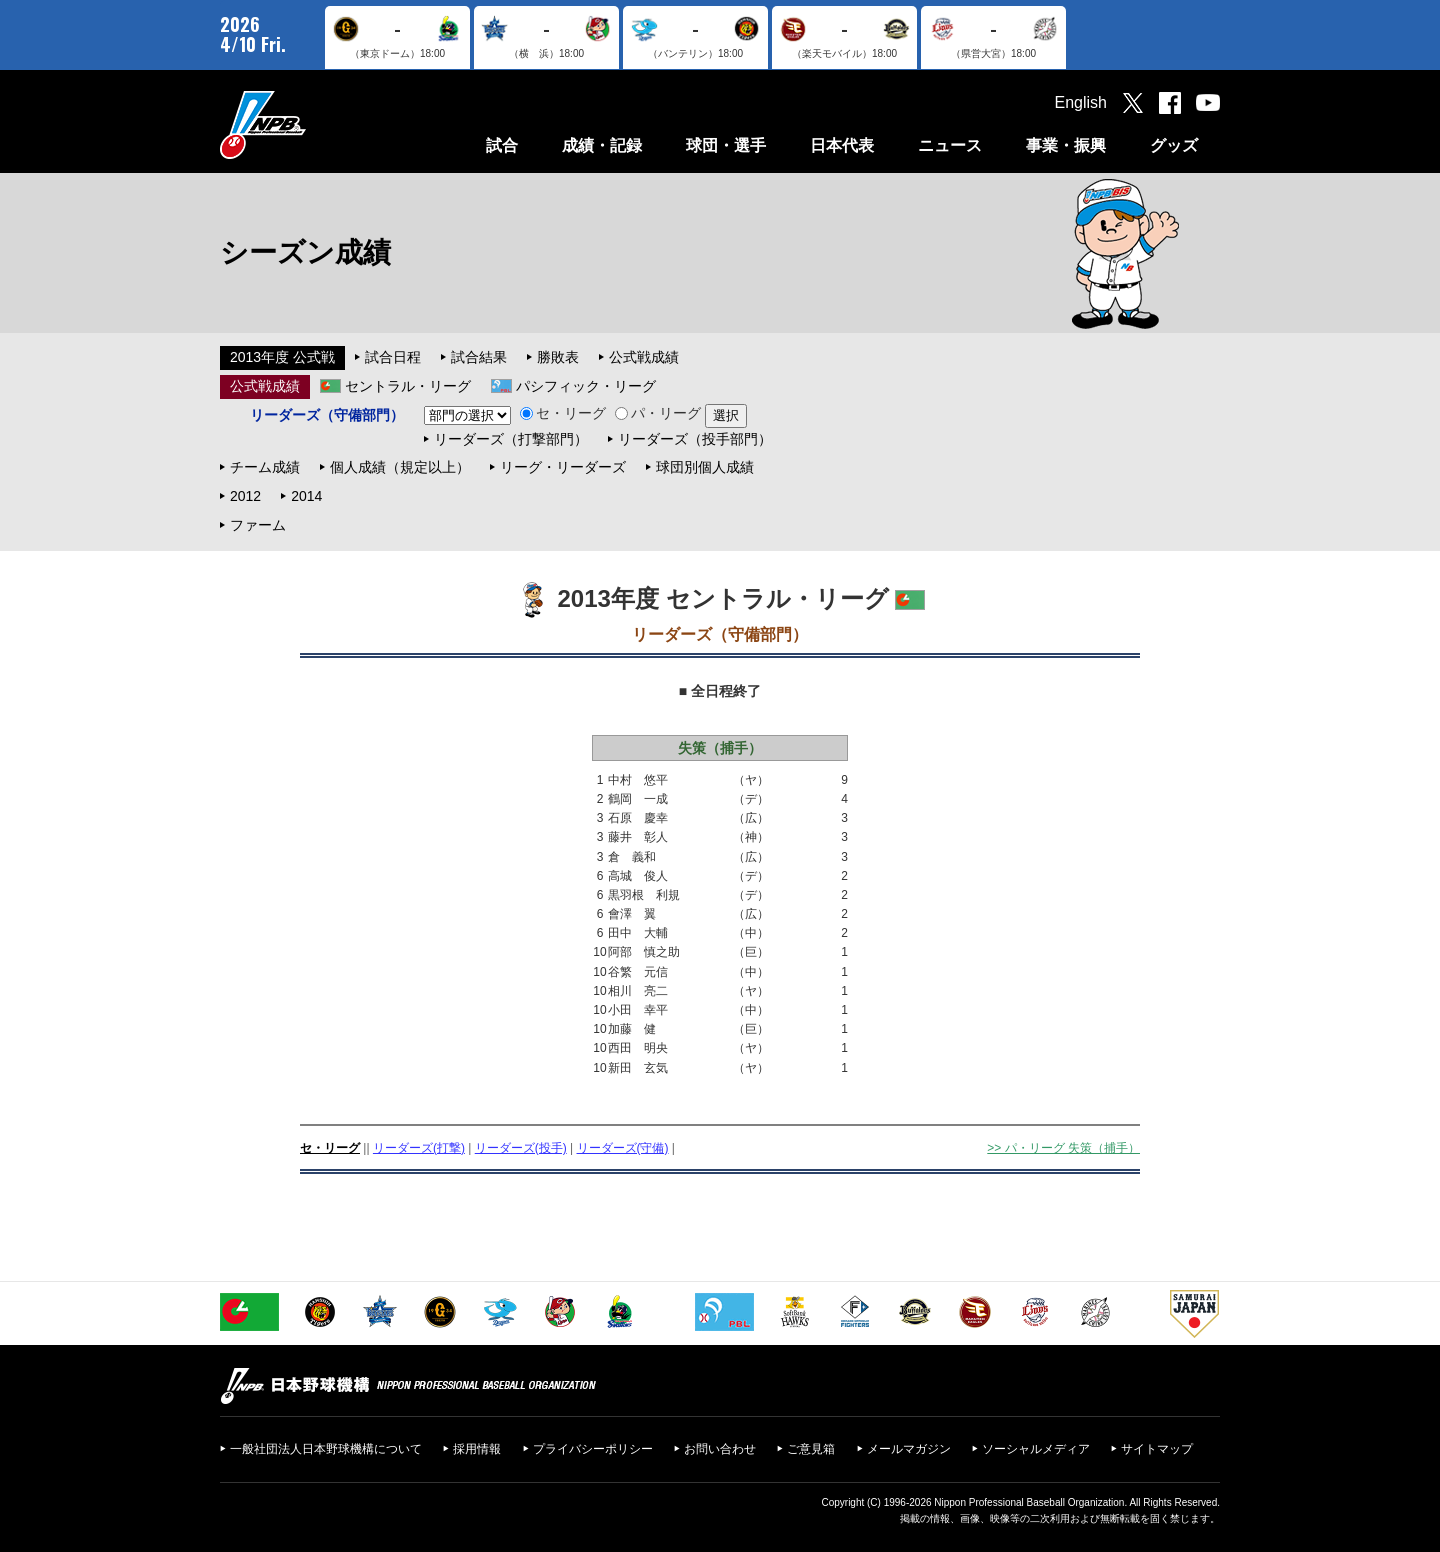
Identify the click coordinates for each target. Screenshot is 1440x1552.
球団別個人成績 (705, 467)
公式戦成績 (644, 357)
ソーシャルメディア (1036, 1449)
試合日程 (393, 357)
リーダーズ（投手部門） (695, 439)
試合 (502, 145)
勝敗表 (558, 357)
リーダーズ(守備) (623, 1148)
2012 (245, 496)
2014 (306, 496)
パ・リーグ (658, 413)
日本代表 (842, 145)
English (1081, 102)
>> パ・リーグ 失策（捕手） (1063, 1148)
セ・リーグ (563, 413)
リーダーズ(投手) (521, 1148)
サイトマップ (1157, 1449)
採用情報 (477, 1449)
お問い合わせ (720, 1449)
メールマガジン (909, 1449)
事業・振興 (1066, 145)
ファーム (258, 525)
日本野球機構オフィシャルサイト (313, 124)
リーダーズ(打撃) (419, 1148)
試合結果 (479, 357)
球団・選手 (726, 145)
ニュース (950, 145)
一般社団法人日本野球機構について (326, 1449)
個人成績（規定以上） (400, 467)
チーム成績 (265, 467)
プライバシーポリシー (593, 1449)
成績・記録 (602, 145)
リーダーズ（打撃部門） (511, 439)
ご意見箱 (811, 1449)
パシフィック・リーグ (586, 386)
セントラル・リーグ (408, 386)
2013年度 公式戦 (282, 357)
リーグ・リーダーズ (563, 467)
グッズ (1174, 145)
